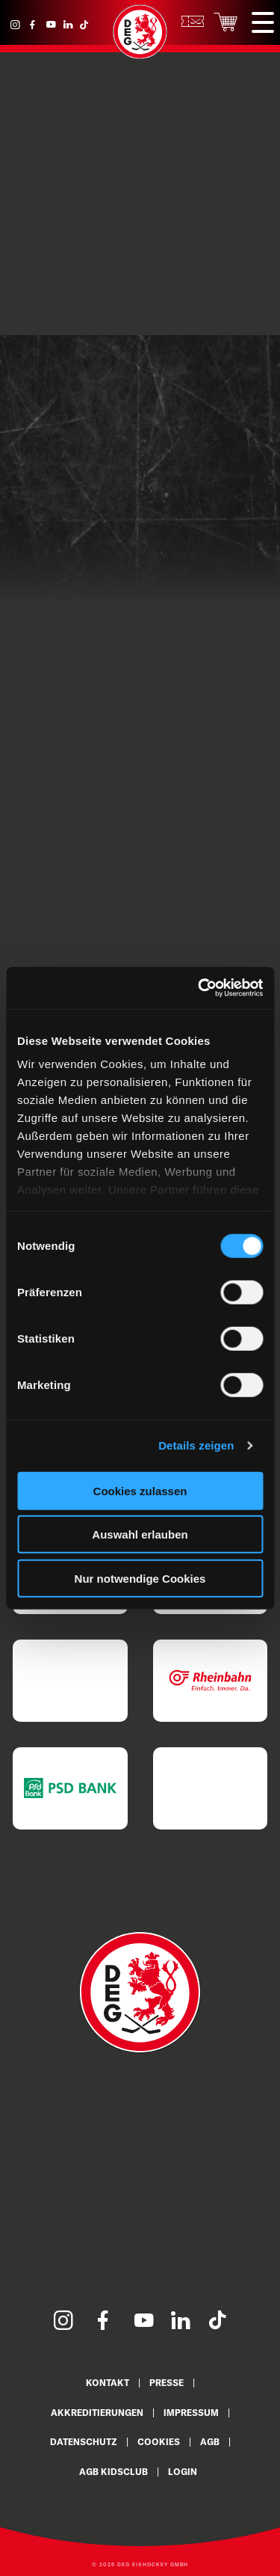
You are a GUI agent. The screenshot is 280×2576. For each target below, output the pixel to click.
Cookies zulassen (140, 1490)
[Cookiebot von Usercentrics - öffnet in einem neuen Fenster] (199, 988)
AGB (210, 2441)
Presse (166, 2382)
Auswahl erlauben (139, 1534)
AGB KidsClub (113, 2471)
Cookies (158, 2441)
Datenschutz (83, 2441)
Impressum (191, 2412)
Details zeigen (196, 1445)
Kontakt (107, 2382)
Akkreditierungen (97, 2412)
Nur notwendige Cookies (140, 1577)
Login (182, 2471)
